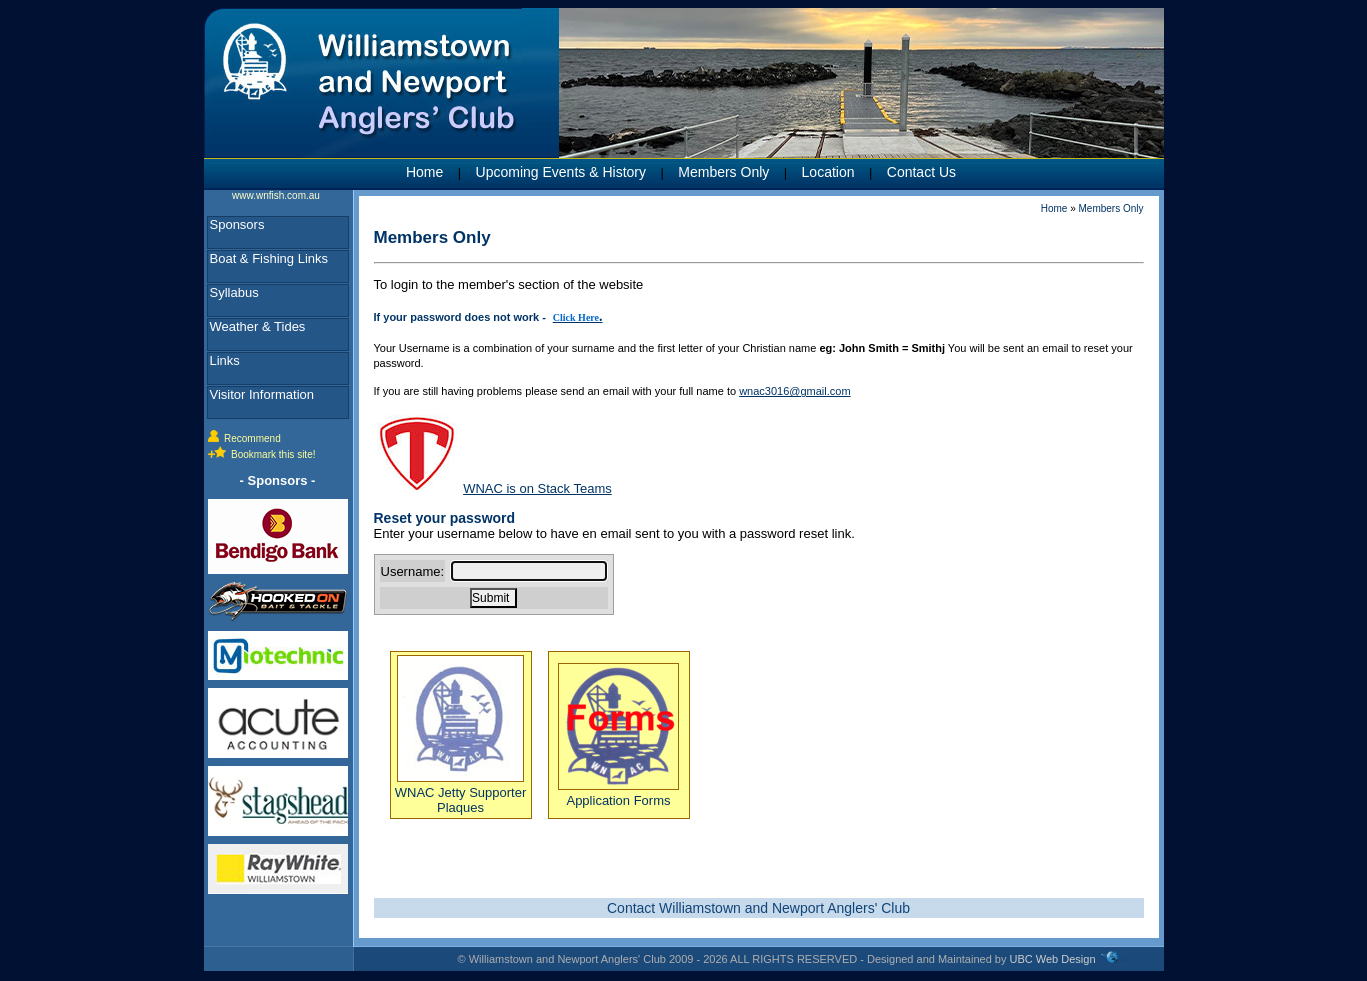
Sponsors (237, 224)
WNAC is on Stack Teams (537, 488)
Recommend (252, 438)
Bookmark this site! (273, 454)
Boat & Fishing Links (269, 258)
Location (828, 172)
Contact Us (921, 172)
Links (225, 360)
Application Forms (618, 793)
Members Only (723, 172)
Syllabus (234, 292)
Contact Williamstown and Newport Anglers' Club (758, 908)
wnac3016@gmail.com (794, 391)
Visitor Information (262, 394)
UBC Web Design (1053, 959)
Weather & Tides (258, 326)
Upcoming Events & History (561, 172)
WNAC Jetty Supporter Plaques (461, 792)
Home (424, 172)
